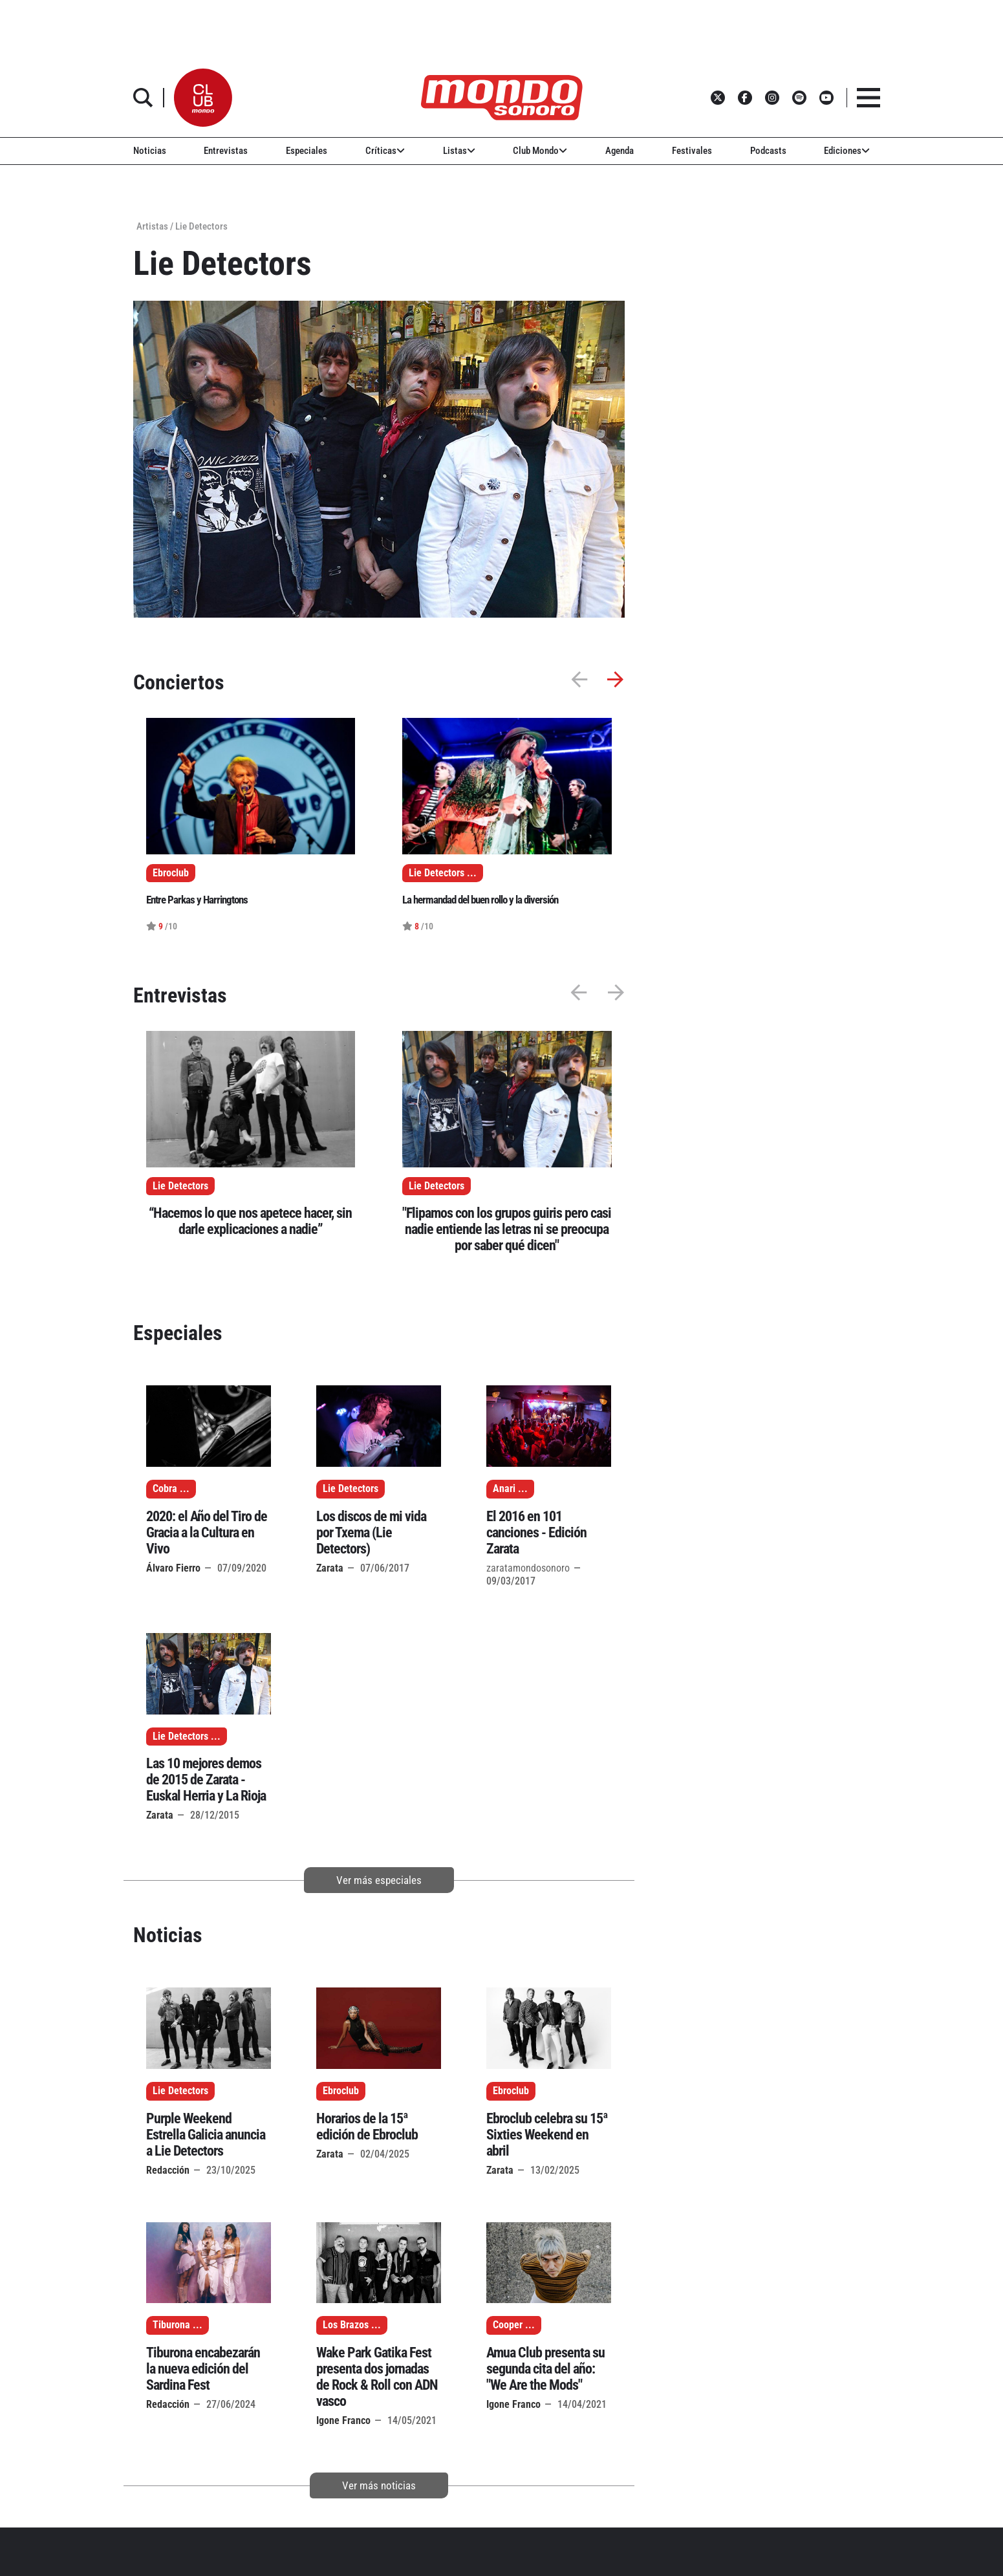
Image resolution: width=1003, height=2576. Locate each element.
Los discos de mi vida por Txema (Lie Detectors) (371, 1532)
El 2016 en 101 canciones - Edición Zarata (536, 1532)
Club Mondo (540, 151)
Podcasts (768, 151)
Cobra (165, 1489)
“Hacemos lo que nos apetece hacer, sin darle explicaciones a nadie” (250, 1221)
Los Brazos (346, 2325)
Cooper (508, 2325)
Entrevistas (226, 151)
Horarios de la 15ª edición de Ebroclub (367, 2126)
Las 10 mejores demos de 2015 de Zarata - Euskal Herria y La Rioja (206, 1779)
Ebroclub (341, 2091)
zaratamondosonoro (528, 1568)
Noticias (149, 151)
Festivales (692, 151)
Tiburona (171, 2325)
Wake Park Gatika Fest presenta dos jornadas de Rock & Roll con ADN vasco (376, 2376)
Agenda (619, 151)
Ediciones (847, 151)
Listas (459, 151)
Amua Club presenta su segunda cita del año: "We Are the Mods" (545, 2368)
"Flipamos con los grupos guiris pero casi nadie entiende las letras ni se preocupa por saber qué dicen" (506, 1229)
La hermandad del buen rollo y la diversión (480, 899)
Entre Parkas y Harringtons (197, 899)
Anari (504, 1489)
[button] (203, 98)
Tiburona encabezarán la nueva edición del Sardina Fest (203, 2368)
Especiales (306, 151)
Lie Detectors (180, 1186)
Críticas (385, 151)
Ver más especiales (379, 1880)
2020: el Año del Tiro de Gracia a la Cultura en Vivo (206, 1532)
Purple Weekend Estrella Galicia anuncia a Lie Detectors (205, 2134)
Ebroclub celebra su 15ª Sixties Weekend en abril (547, 2134)
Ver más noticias (379, 2485)
